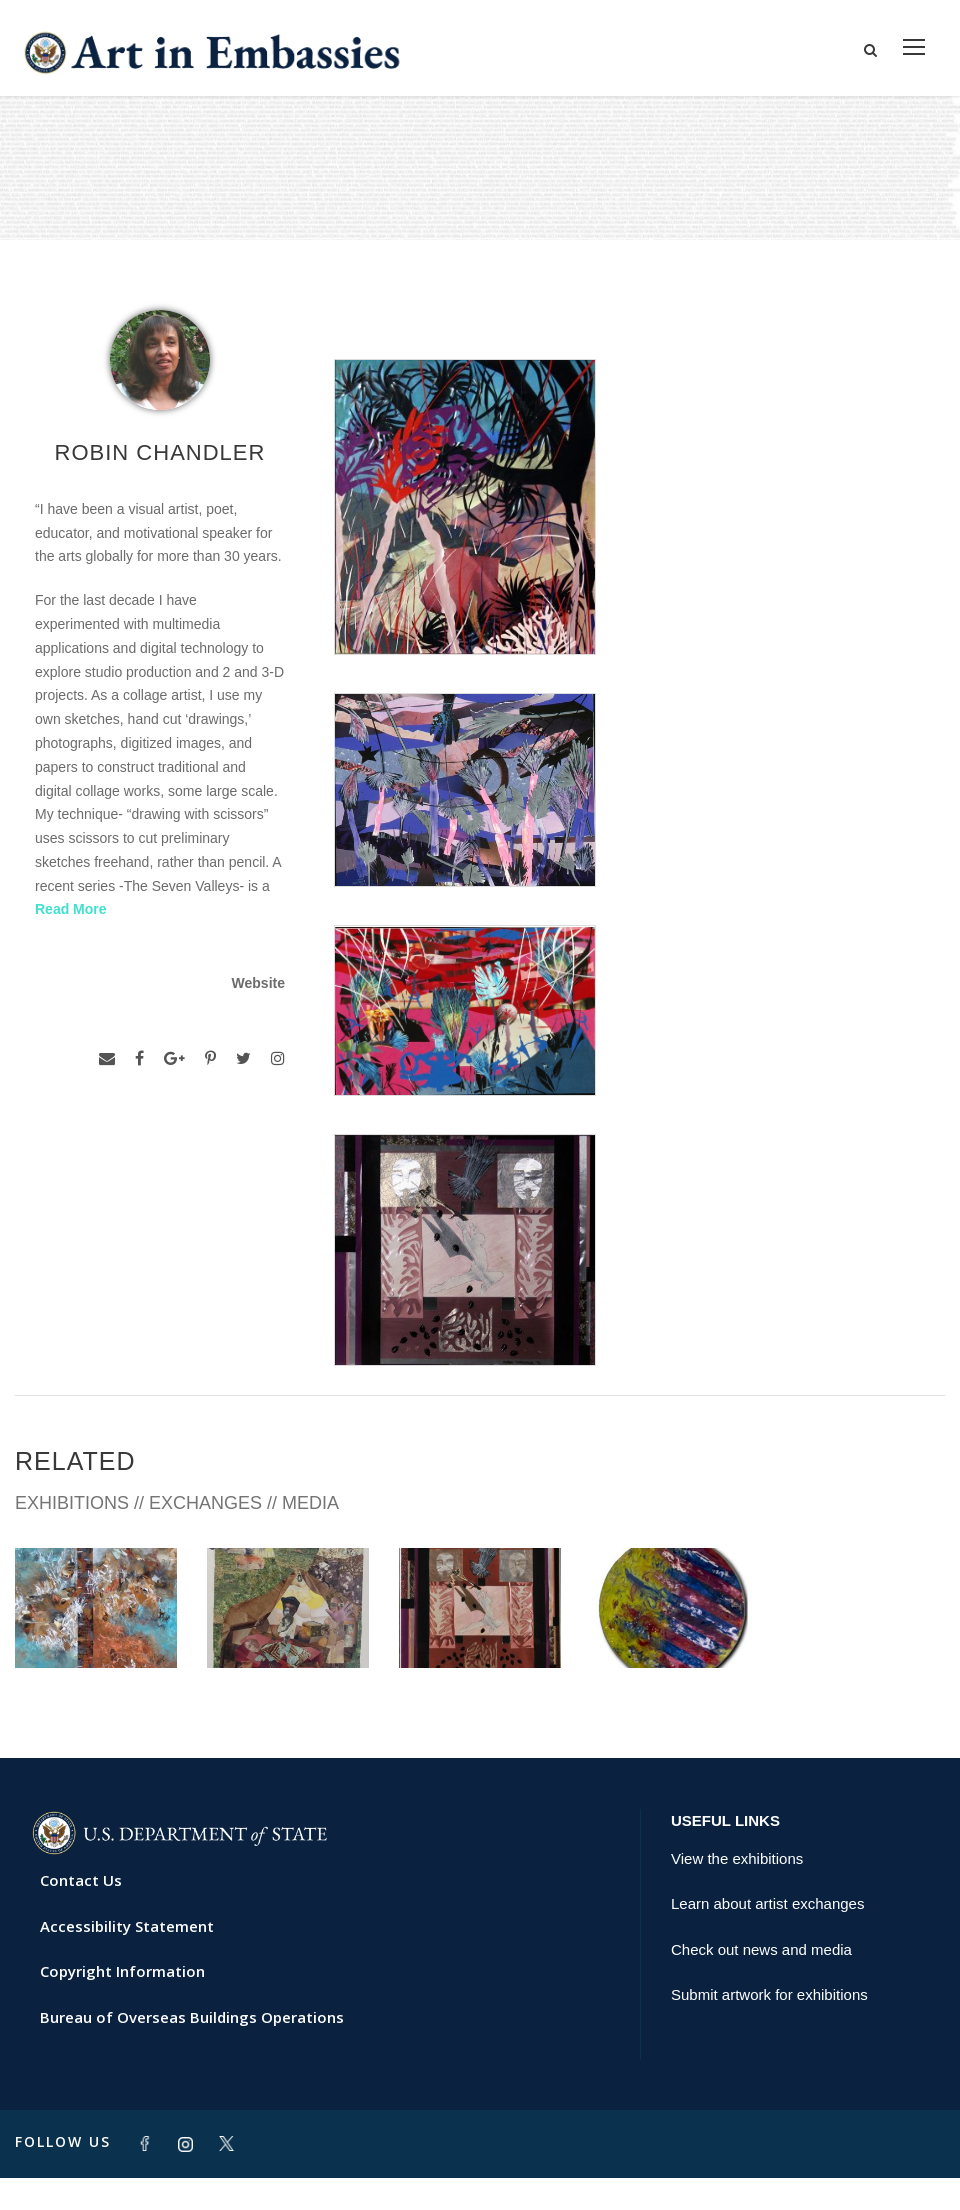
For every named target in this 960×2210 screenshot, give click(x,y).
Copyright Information (122, 2003)
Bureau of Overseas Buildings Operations (192, 2048)
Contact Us (81, 1912)
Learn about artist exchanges (767, 1935)
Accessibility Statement (127, 1957)
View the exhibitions (737, 1889)
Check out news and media (761, 1980)
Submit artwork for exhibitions (769, 2026)
